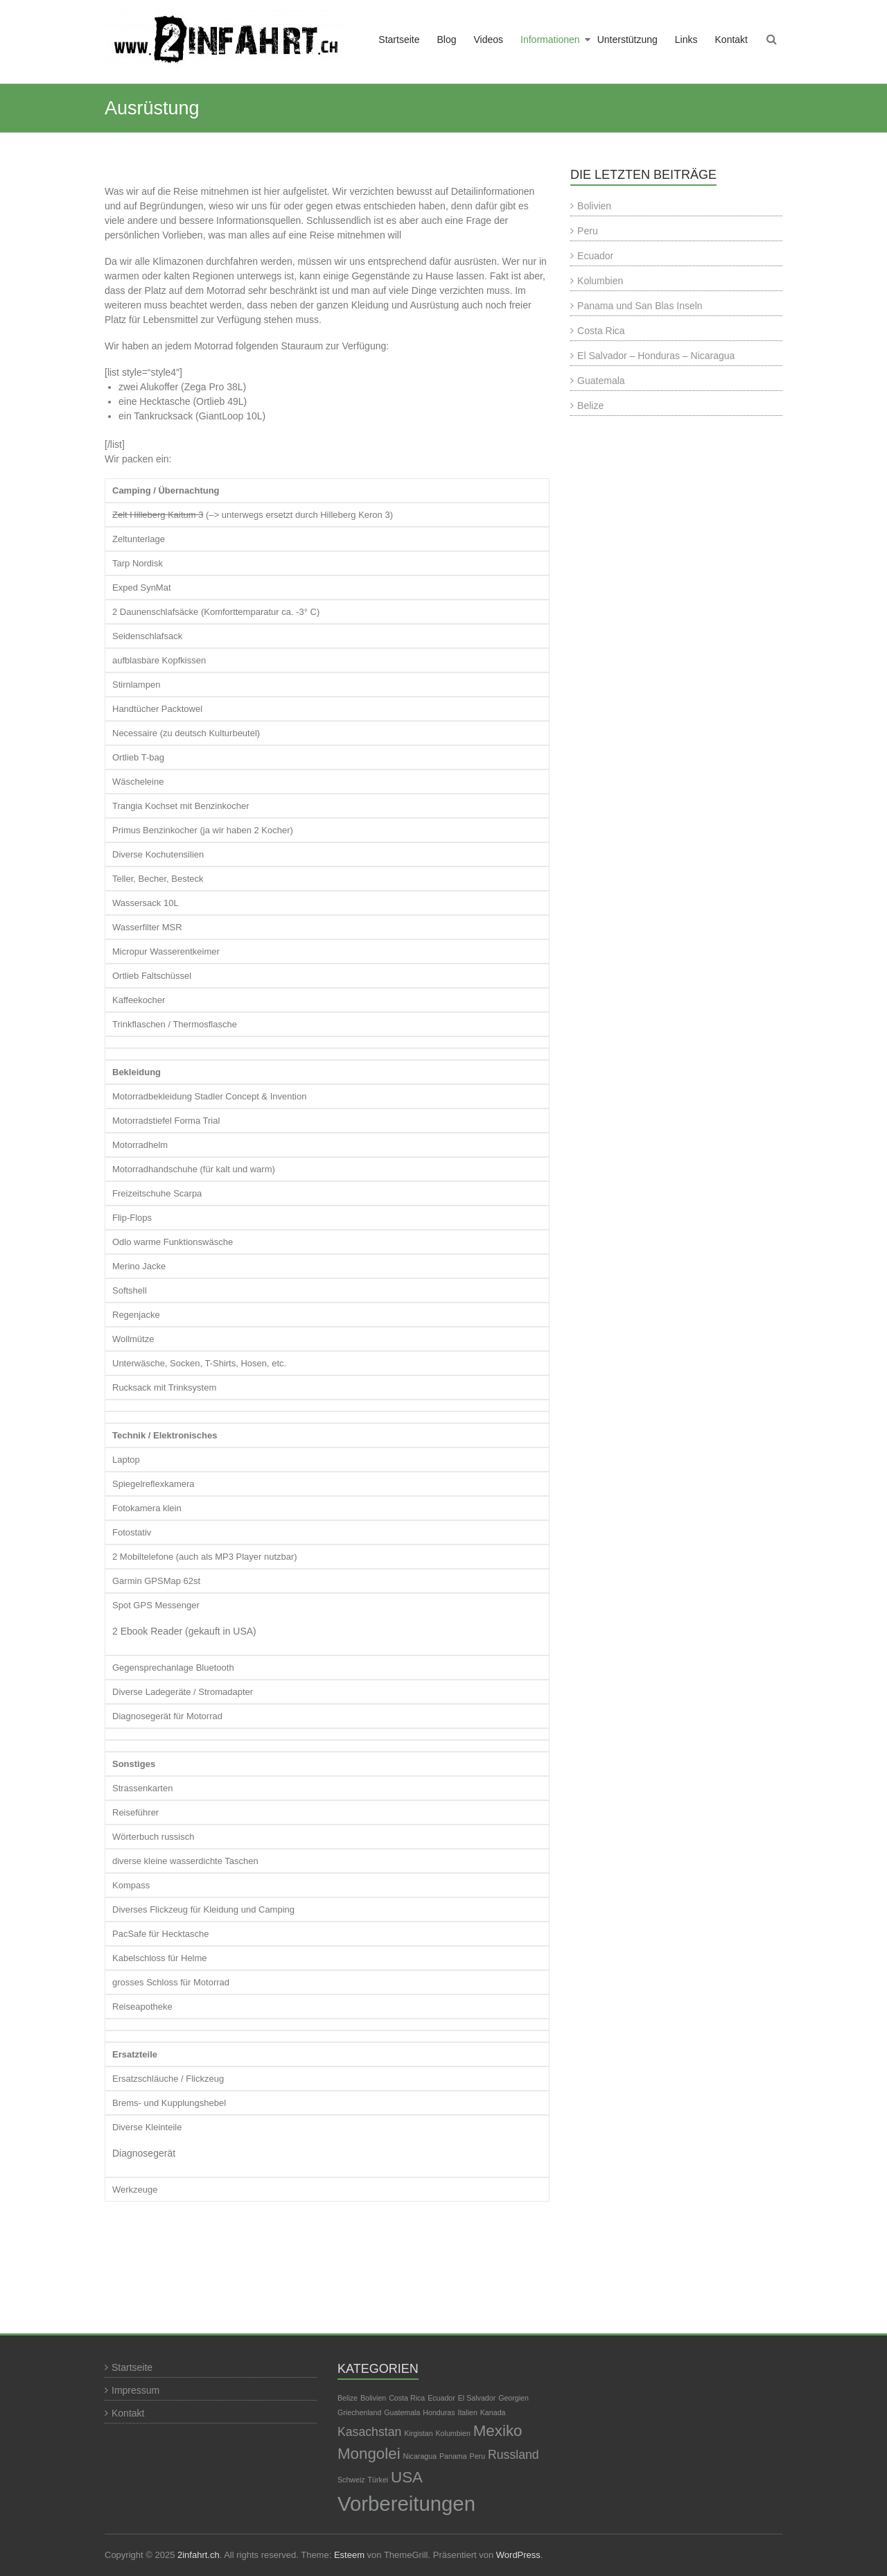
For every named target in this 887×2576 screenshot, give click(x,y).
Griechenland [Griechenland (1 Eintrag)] (359, 2412)
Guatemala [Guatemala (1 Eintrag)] (402, 2412)
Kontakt (731, 39)
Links (686, 39)
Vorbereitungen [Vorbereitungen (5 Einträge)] (406, 2503)
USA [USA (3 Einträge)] (407, 2477)
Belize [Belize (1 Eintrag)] (347, 2398)
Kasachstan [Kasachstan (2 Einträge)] (369, 2432)
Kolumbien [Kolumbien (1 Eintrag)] (453, 2433)
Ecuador (595, 255)
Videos (488, 39)
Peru (587, 230)
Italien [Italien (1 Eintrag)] (467, 2412)
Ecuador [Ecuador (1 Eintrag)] (441, 2398)
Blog (446, 39)
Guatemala (600, 380)
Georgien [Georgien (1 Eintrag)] (513, 2398)
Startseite (398, 39)
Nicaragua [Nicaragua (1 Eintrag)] (420, 2456)
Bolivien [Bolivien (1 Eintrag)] (373, 2398)
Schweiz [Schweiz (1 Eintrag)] (351, 2479)
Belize (590, 405)
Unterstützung (627, 39)
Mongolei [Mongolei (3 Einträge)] (369, 2453)
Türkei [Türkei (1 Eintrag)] (378, 2479)
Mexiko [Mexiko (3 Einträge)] (497, 2430)
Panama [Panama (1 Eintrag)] (453, 2456)
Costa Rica (600, 330)
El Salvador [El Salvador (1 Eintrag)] (477, 2398)
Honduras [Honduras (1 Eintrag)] (439, 2412)
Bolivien (594, 205)
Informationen (550, 39)
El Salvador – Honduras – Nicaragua (656, 355)
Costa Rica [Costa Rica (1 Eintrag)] (407, 2398)
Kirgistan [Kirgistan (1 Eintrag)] (418, 2433)
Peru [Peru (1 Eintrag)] (478, 2456)
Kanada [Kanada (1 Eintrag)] (493, 2412)
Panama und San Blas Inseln (640, 305)
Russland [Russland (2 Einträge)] (513, 2455)
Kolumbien (600, 280)
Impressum (135, 2390)
